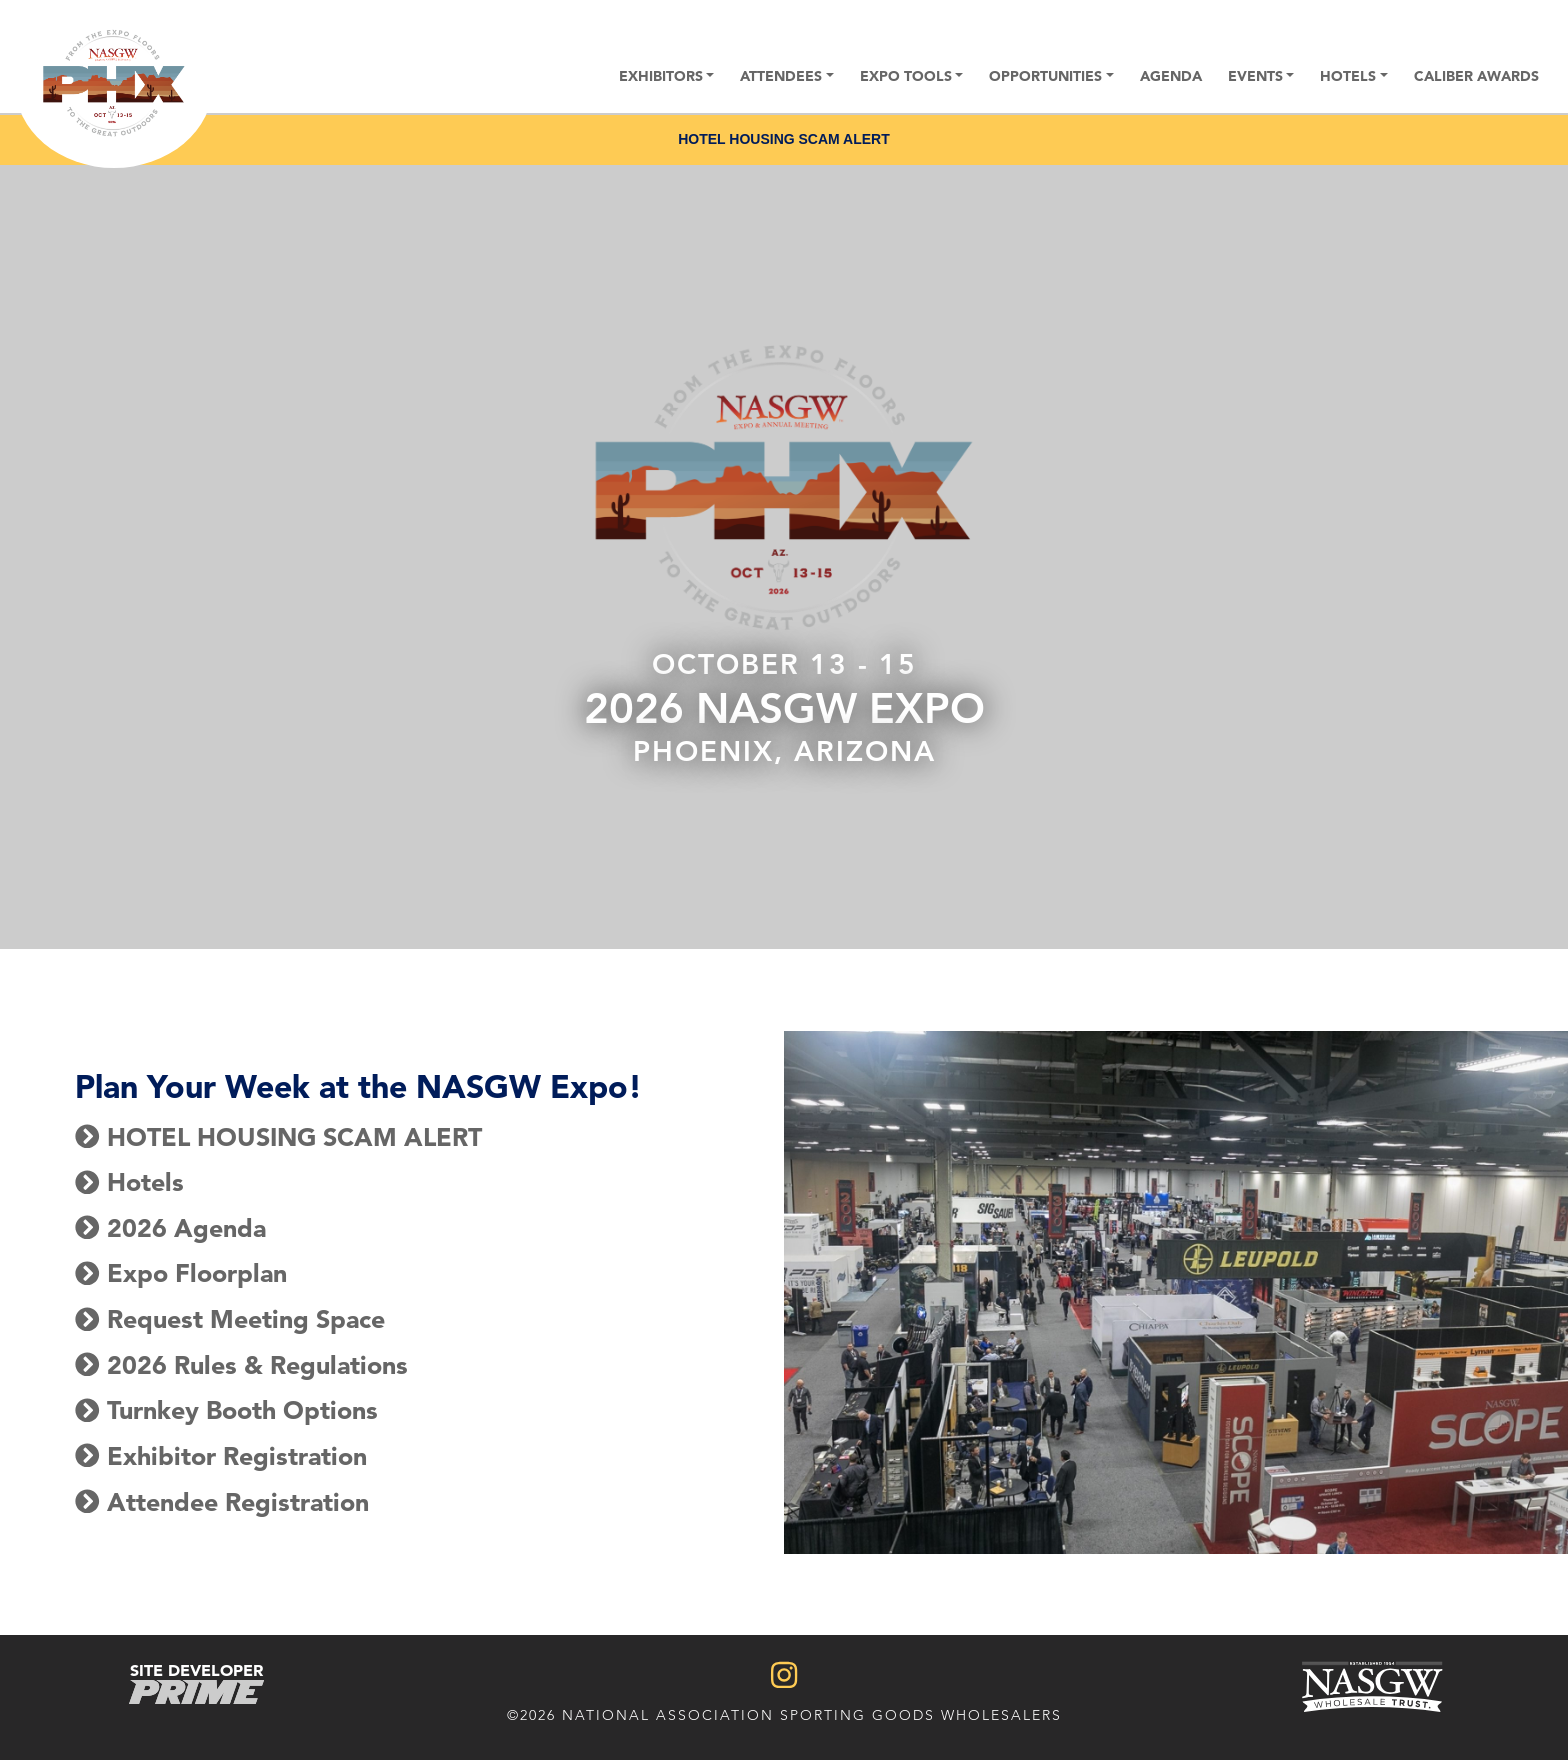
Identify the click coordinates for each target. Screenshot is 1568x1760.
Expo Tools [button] (906, 76)
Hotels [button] (1348, 76)
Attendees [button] (781, 76)
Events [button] (1255, 76)
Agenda (1171, 76)
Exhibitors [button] (661, 76)
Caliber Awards (1476, 76)
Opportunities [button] (1045, 76)
